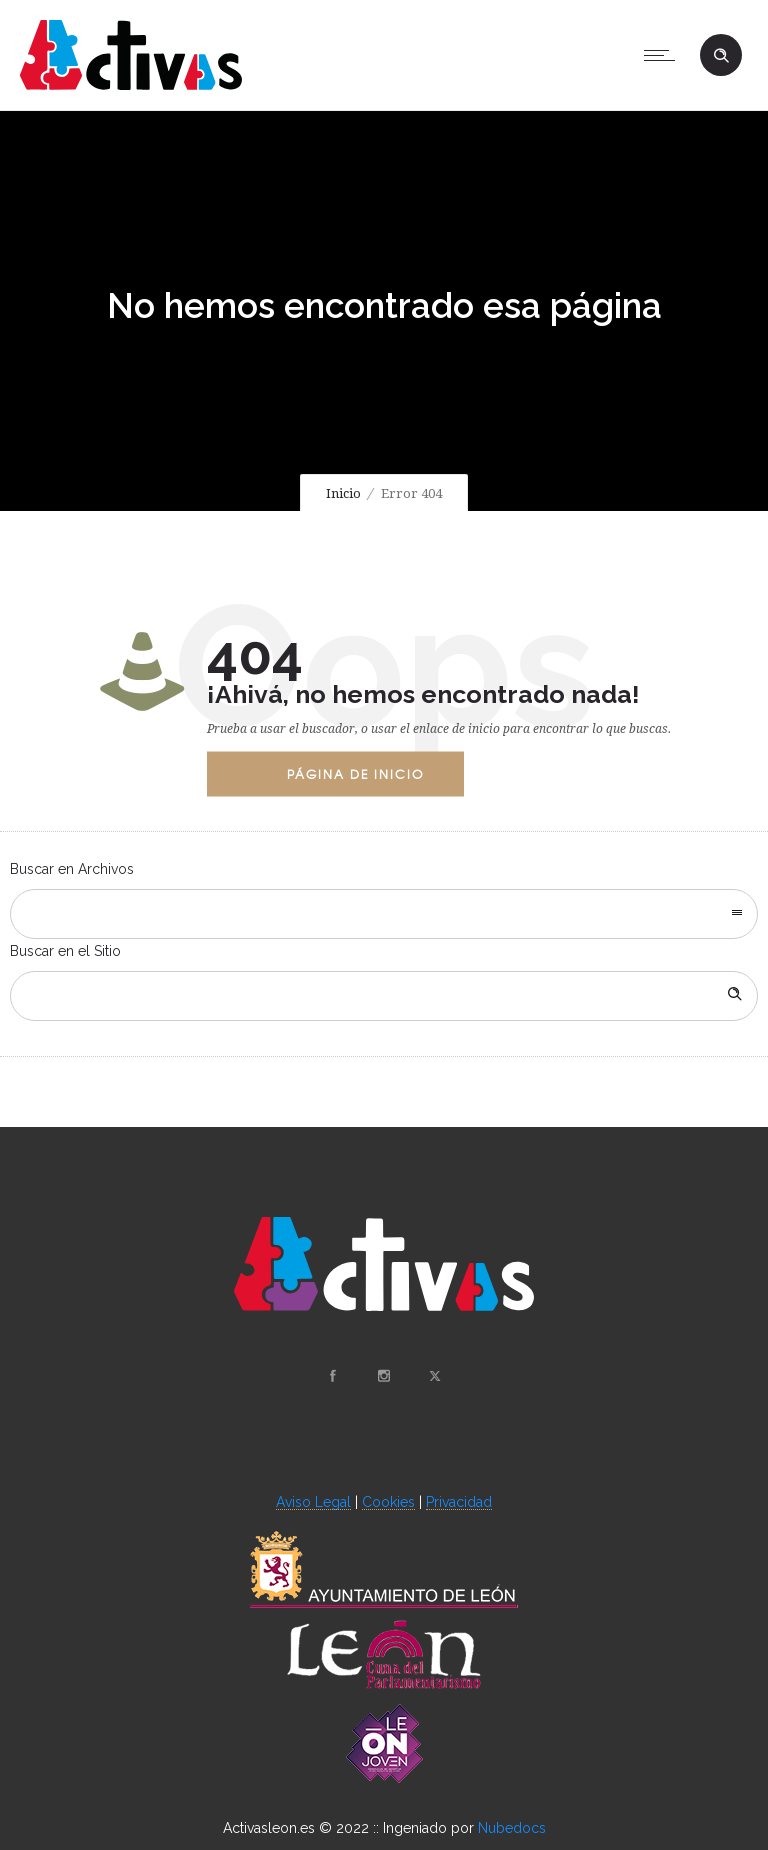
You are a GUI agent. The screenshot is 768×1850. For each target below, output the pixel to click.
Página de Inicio (355, 773)
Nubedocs (512, 1828)
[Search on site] (384, 996)
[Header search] (721, 56)
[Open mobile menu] (664, 55)
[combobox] (384, 914)
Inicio (343, 493)
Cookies (388, 1502)
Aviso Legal (313, 1502)
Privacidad (459, 1502)
